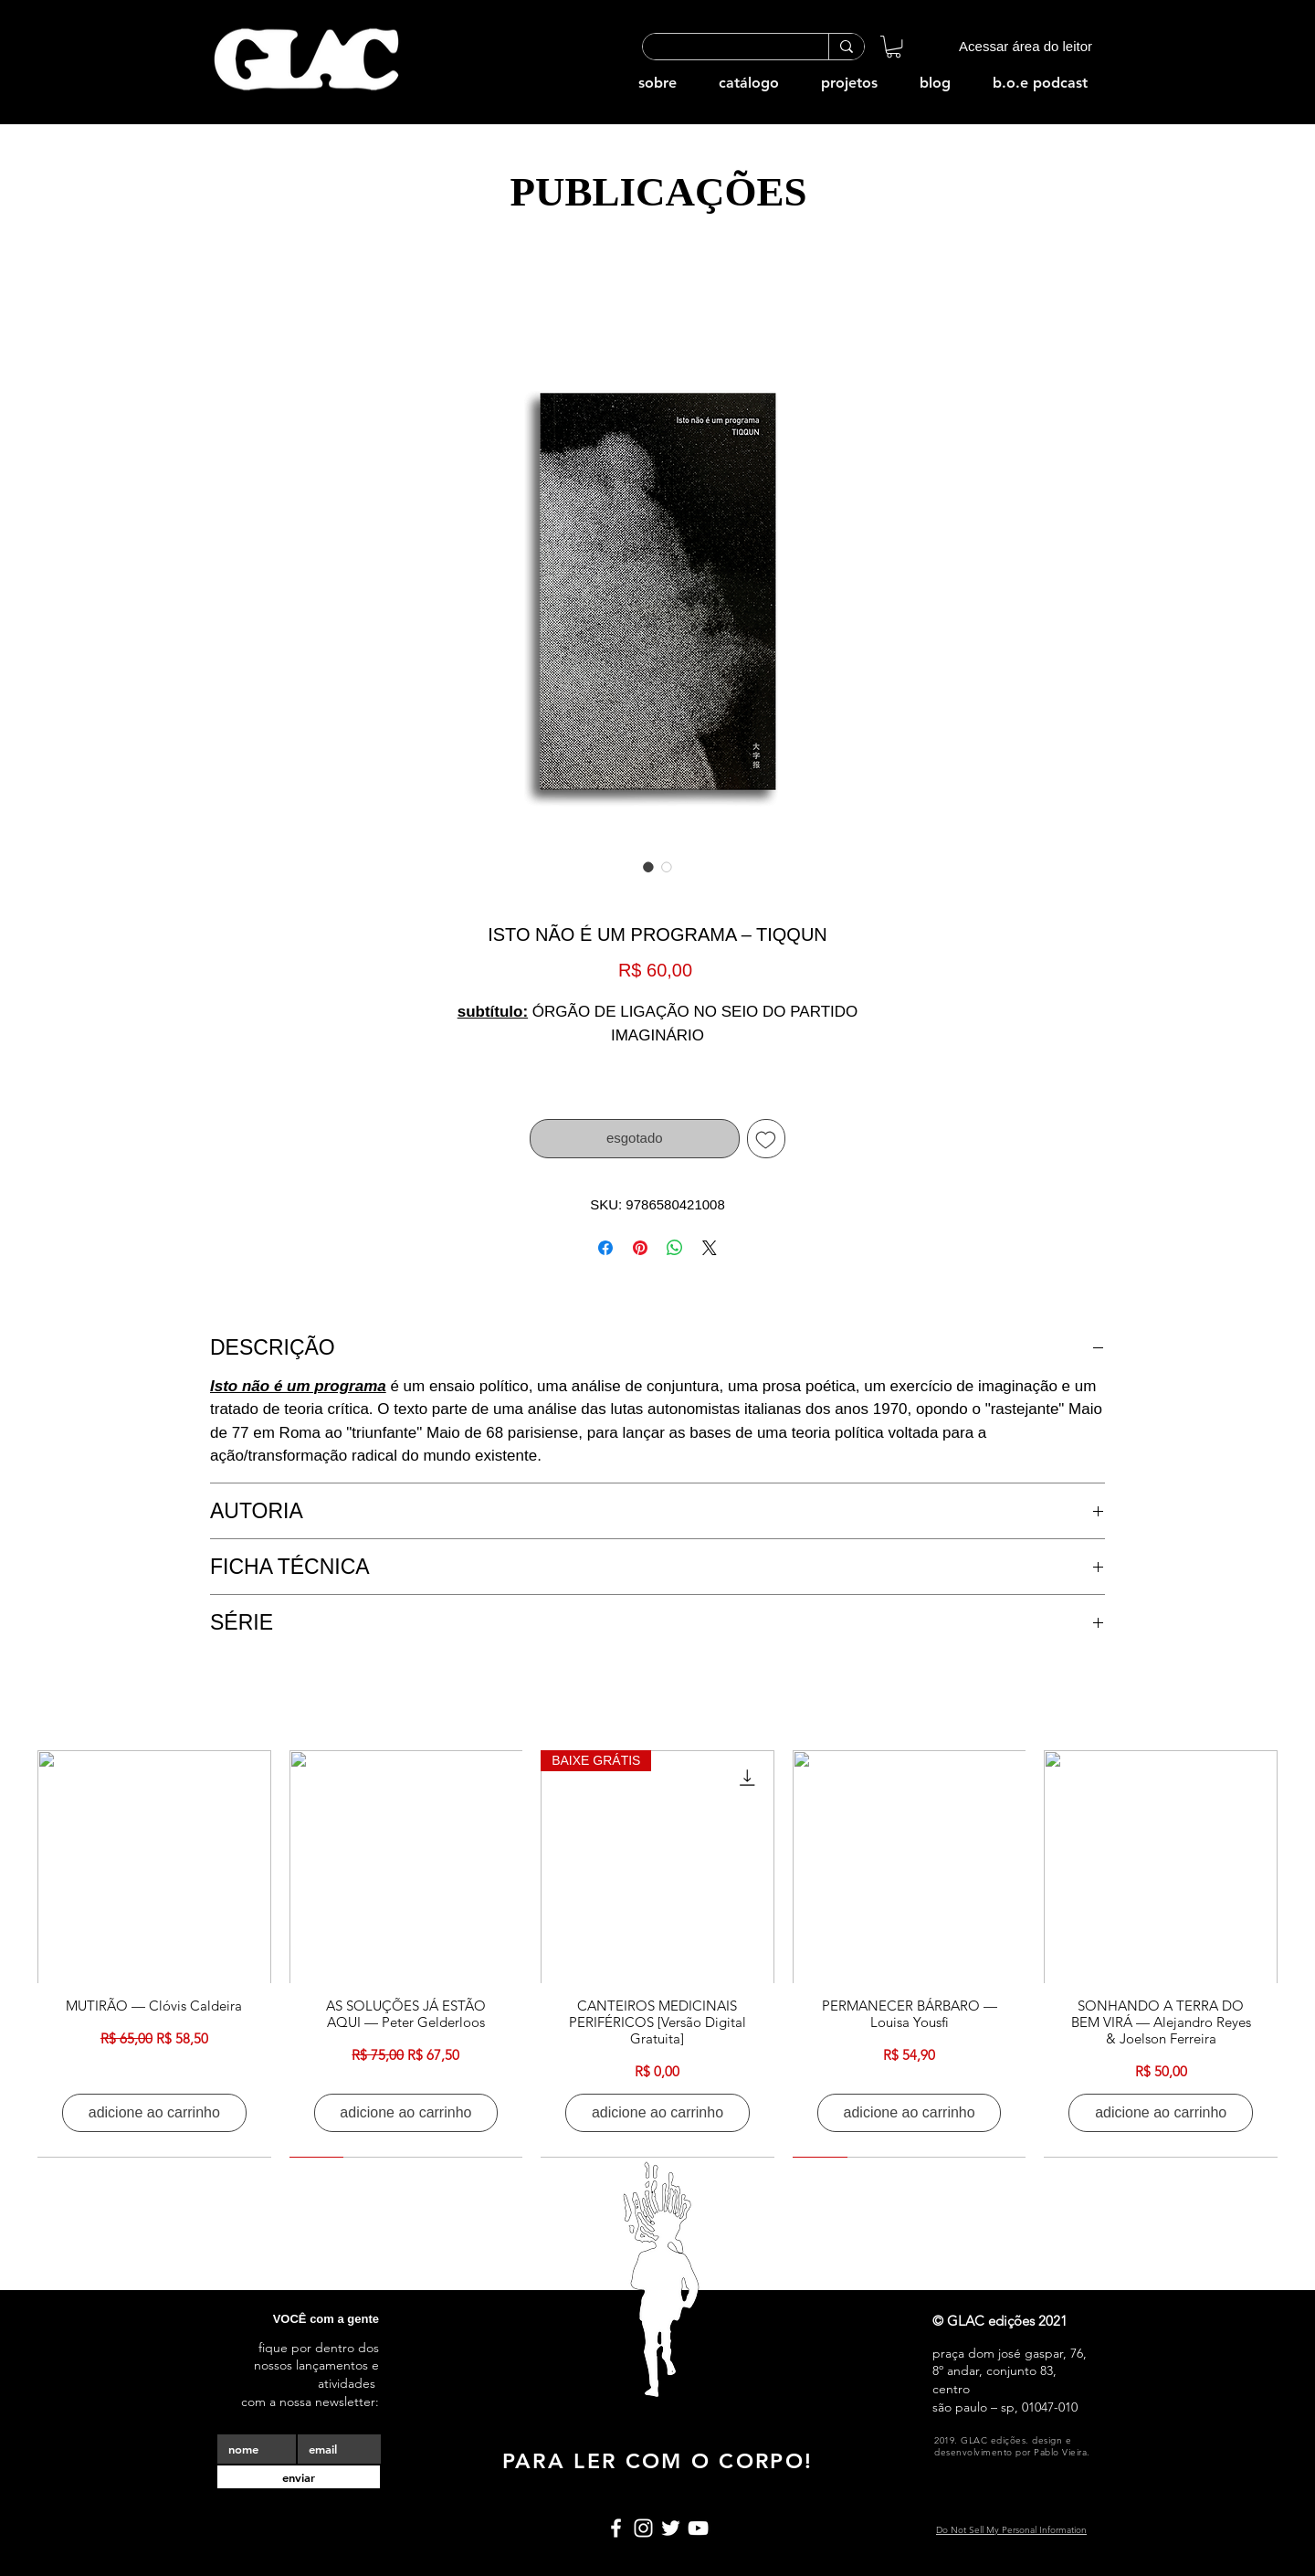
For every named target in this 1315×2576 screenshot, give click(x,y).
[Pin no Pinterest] (640, 1248)
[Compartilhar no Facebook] (605, 1248)
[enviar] (298, 2476)
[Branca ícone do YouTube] (698, 2528)
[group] (657, 1953)
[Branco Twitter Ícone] (670, 2528)
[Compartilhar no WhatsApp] (675, 1248)
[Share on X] (710, 1248)
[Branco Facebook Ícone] (616, 2528)
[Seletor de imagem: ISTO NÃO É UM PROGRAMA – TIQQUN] (648, 867)
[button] (893, 47)
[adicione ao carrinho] (154, 2113)
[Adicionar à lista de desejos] (766, 1138)
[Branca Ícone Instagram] (643, 2528)
